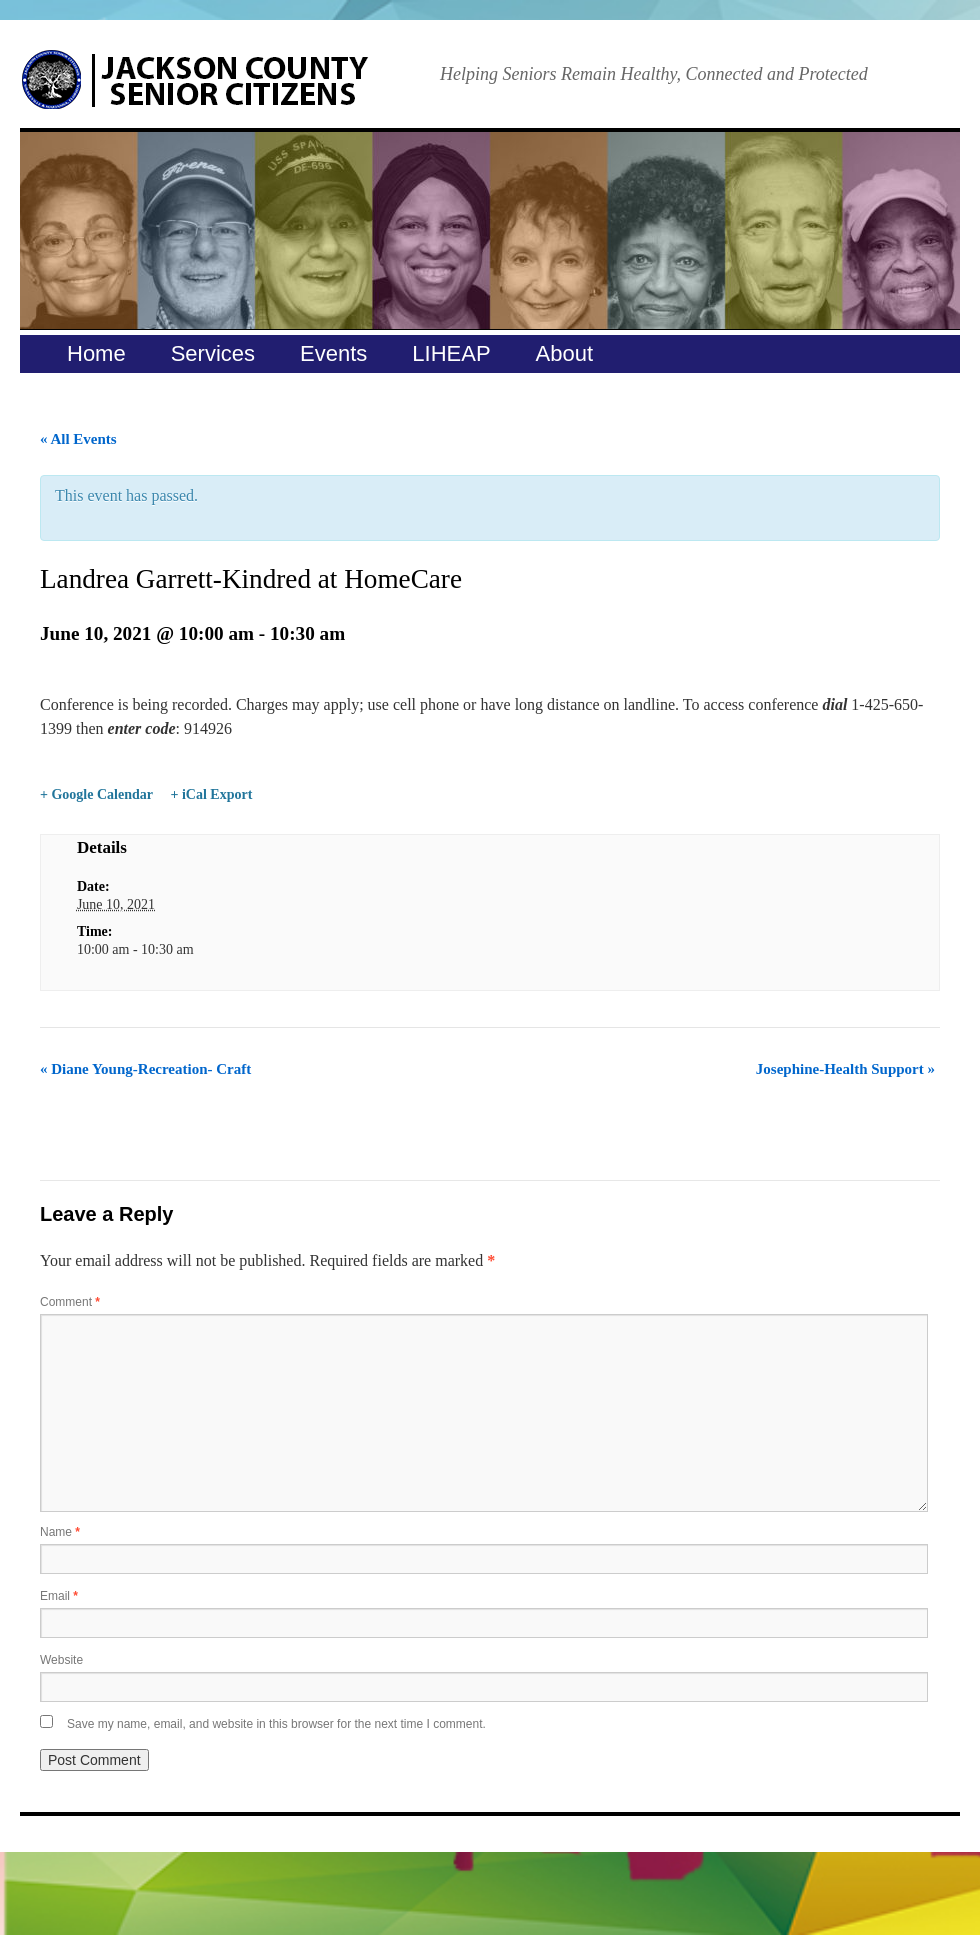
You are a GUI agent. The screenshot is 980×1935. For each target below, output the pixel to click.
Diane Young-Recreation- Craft (145, 1069)
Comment (70, 1302)
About (565, 353)
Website (61, 1660)
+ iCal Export (211, 794)
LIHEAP (451, 353)
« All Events (78, 439)
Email (59, 1596)
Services (213, 353)
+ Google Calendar (96, 794)
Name (60, 1532)
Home (96, 353)
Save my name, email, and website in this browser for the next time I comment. (276, 1724)
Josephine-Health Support (845, 1069)
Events (333, 353)
